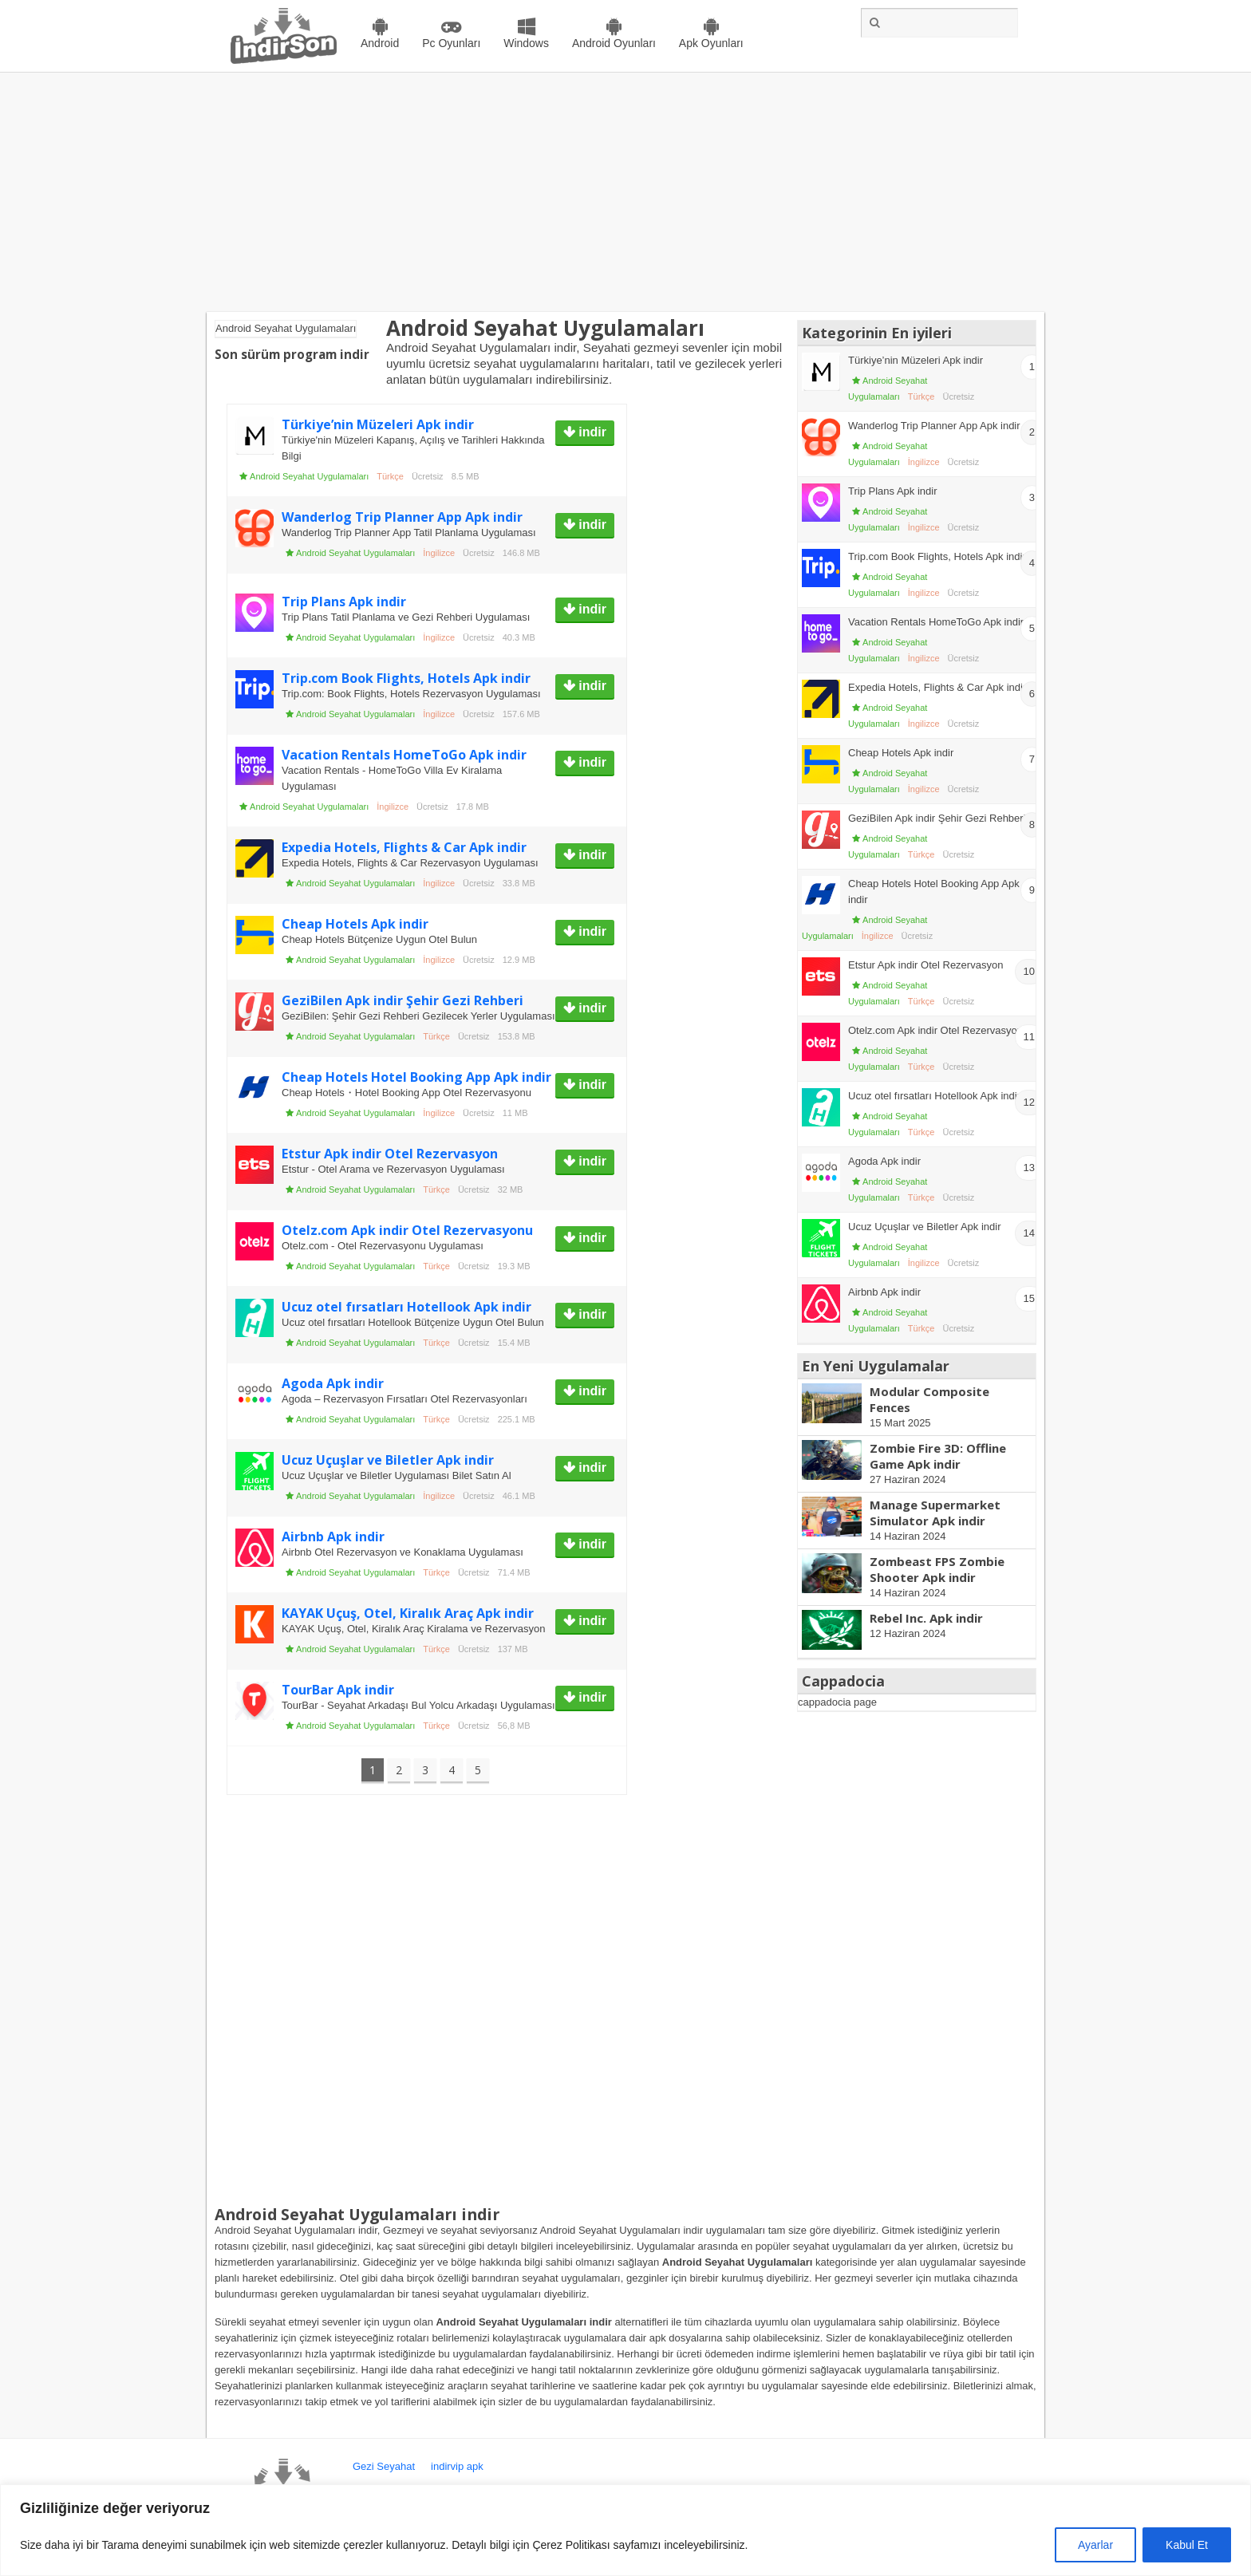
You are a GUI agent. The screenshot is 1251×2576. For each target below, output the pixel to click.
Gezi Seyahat (384, 2466)
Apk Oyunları (711, 43)
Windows (526, 43)
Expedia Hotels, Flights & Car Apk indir (404, 847)
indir (590, 432)
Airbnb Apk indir (333, 1536)
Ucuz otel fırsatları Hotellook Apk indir (406, 1307)
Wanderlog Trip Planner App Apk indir (402, 517)
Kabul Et (1187, 2545)
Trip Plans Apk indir (344, 601)
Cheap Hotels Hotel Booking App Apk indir (416, 1077)
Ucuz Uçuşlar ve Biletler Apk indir (388, 1460)
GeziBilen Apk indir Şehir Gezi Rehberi (402, 1000)
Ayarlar (1095, 2545)
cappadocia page (837, 1702)
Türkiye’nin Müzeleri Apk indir (378, 424)
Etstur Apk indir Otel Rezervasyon (390, 1153)
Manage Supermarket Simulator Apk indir (935, 1513)
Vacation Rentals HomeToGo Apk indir (404, 754)
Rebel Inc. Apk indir (926, 1618)
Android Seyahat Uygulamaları (309, 476)
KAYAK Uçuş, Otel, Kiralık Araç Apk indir (408, 1613)
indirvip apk (457, 2466)
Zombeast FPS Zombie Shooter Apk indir (937, 1569)
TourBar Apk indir (338, 1689)
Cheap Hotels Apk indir (355, 924)
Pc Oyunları (451, 43)
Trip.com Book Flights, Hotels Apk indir (406, 678)
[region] (625, 2530)
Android (380, 43)
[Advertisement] (625, 192)
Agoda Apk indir (333, 1383)
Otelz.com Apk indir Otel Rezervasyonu (407, 1230)
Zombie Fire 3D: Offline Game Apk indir (938, 1456)
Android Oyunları (614, 43)
